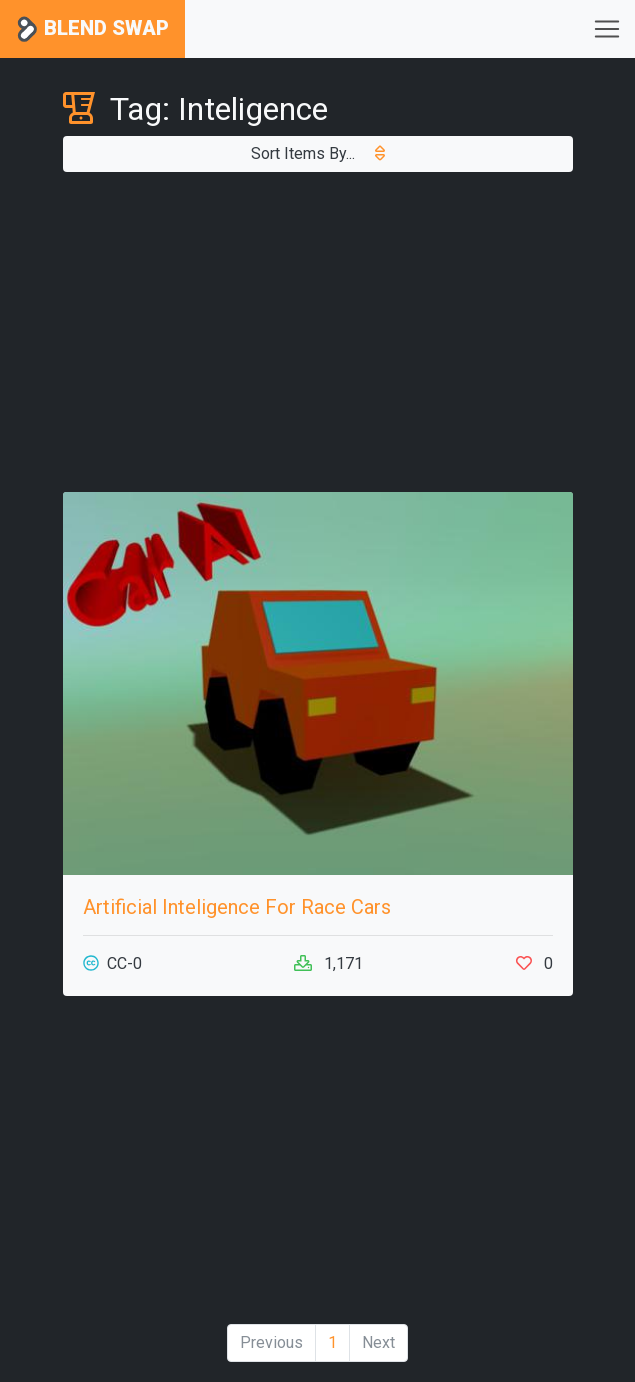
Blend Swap (92, 29)
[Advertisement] (318, 332)
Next (378, 1342)
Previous (271, 1342)
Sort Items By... (318, 153)
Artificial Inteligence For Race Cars (237, 907)
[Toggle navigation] (607, 29)
